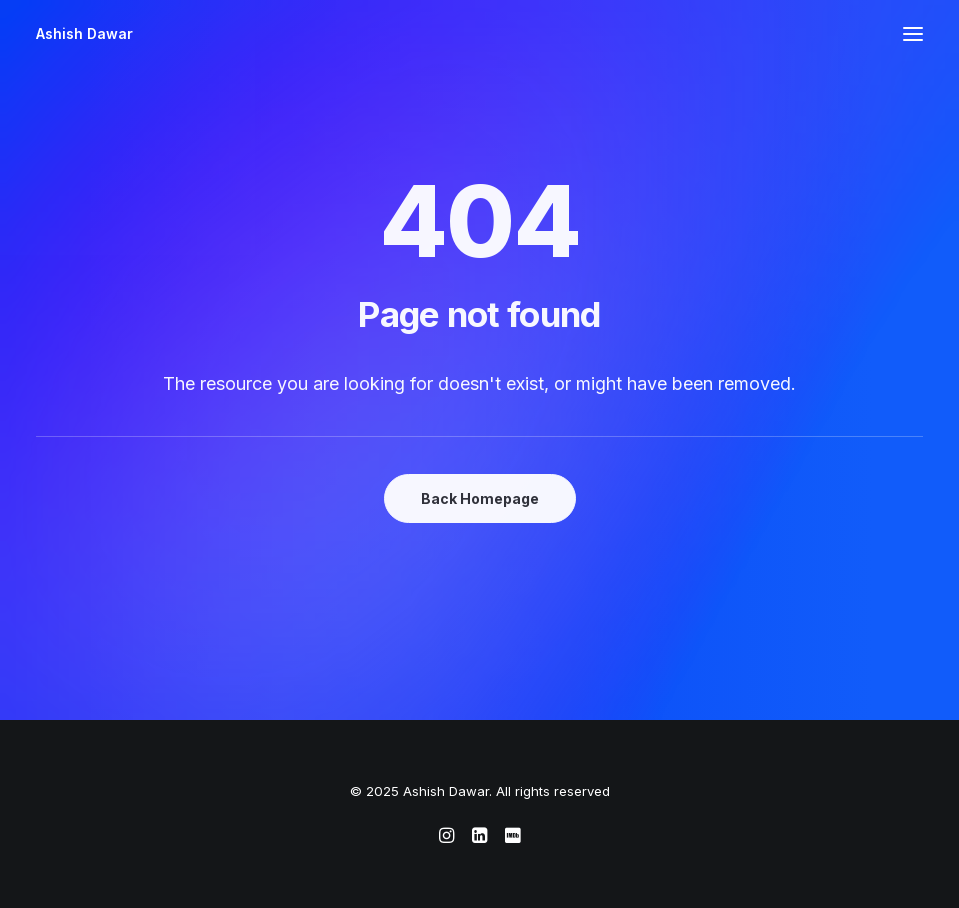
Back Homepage (480, 498)
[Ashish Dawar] (84, 34)
